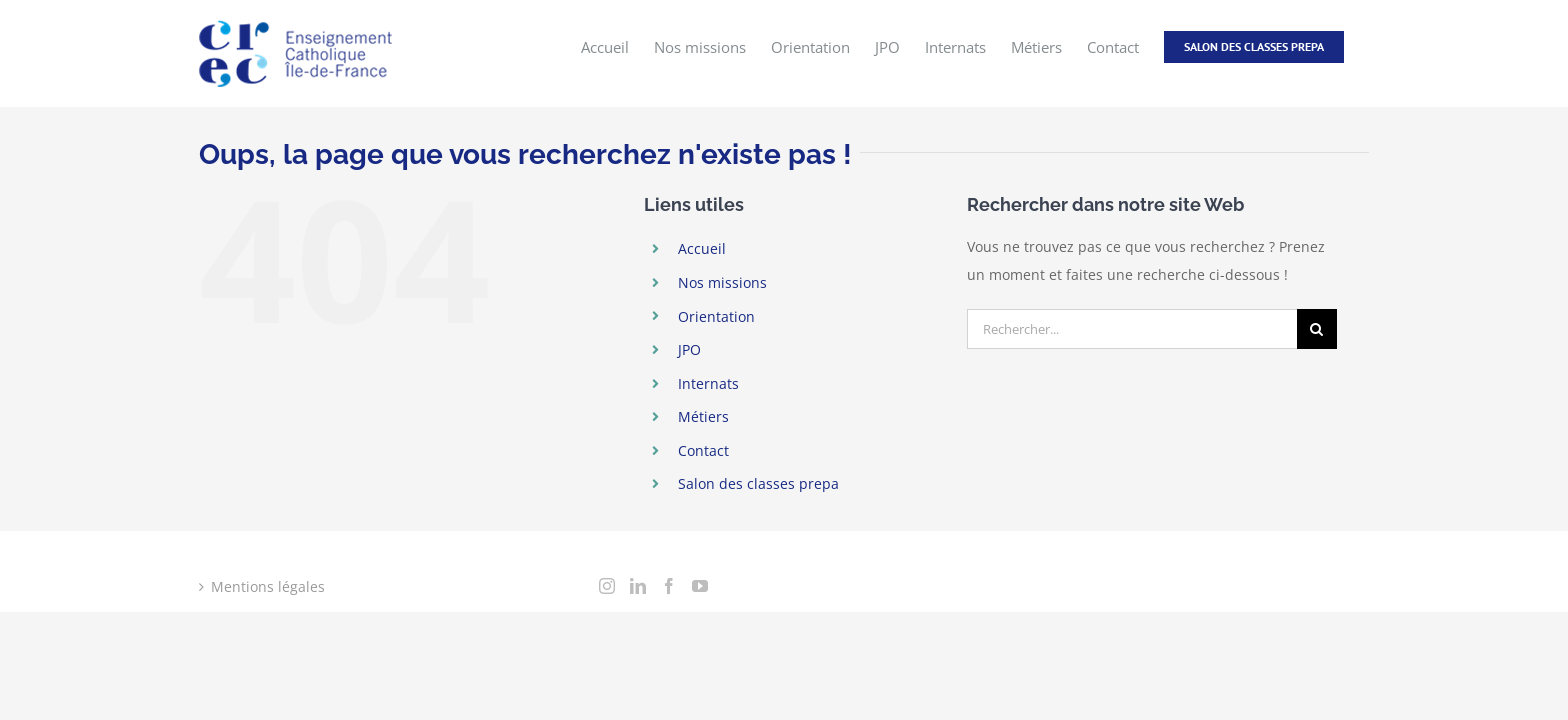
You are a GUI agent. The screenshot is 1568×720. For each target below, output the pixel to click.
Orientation (716, 316)
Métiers (703, 416)
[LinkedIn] (638, 586)
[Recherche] (1317, 329)
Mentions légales (268, 586)
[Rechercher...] (1132, 329)
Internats (708, 383)
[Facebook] (669, 586)
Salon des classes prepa (758, 483)
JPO (689, 349)
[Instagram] (607, 586)
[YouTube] (700, 586)
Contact (703, 450)
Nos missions (722, 282)
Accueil (702, 248)
